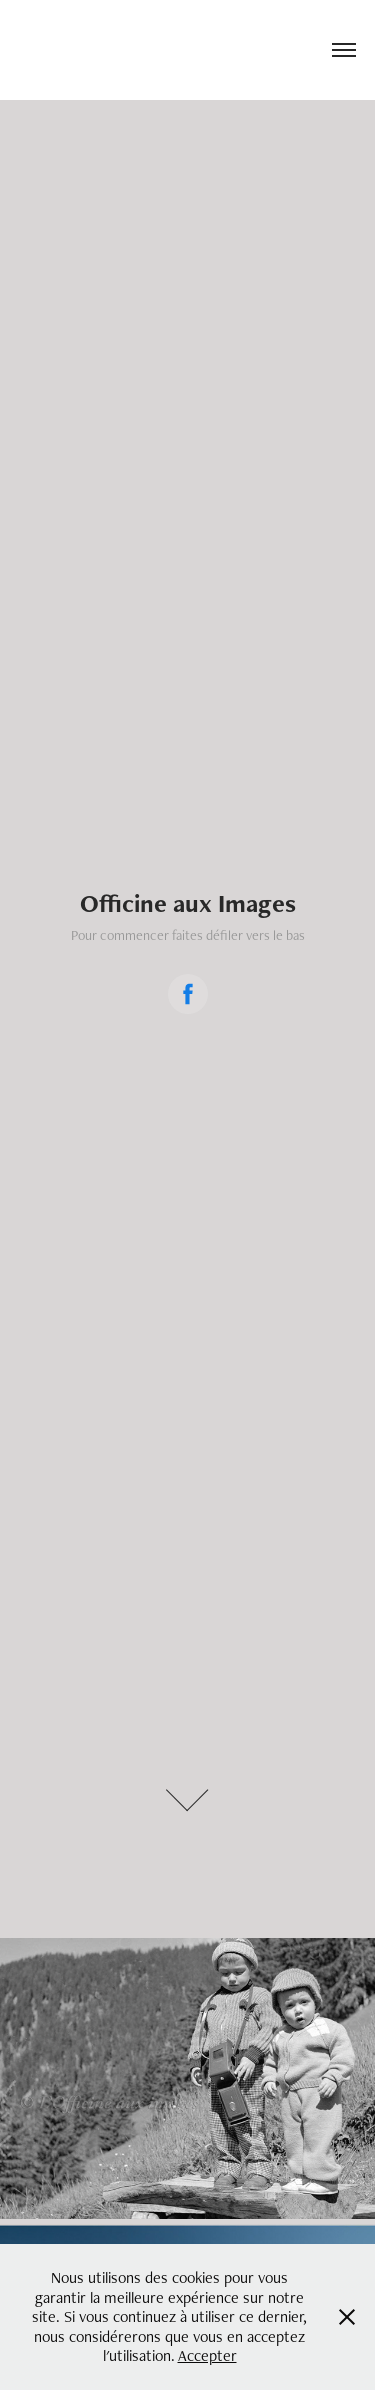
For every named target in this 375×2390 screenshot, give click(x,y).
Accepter (207, 2355)
